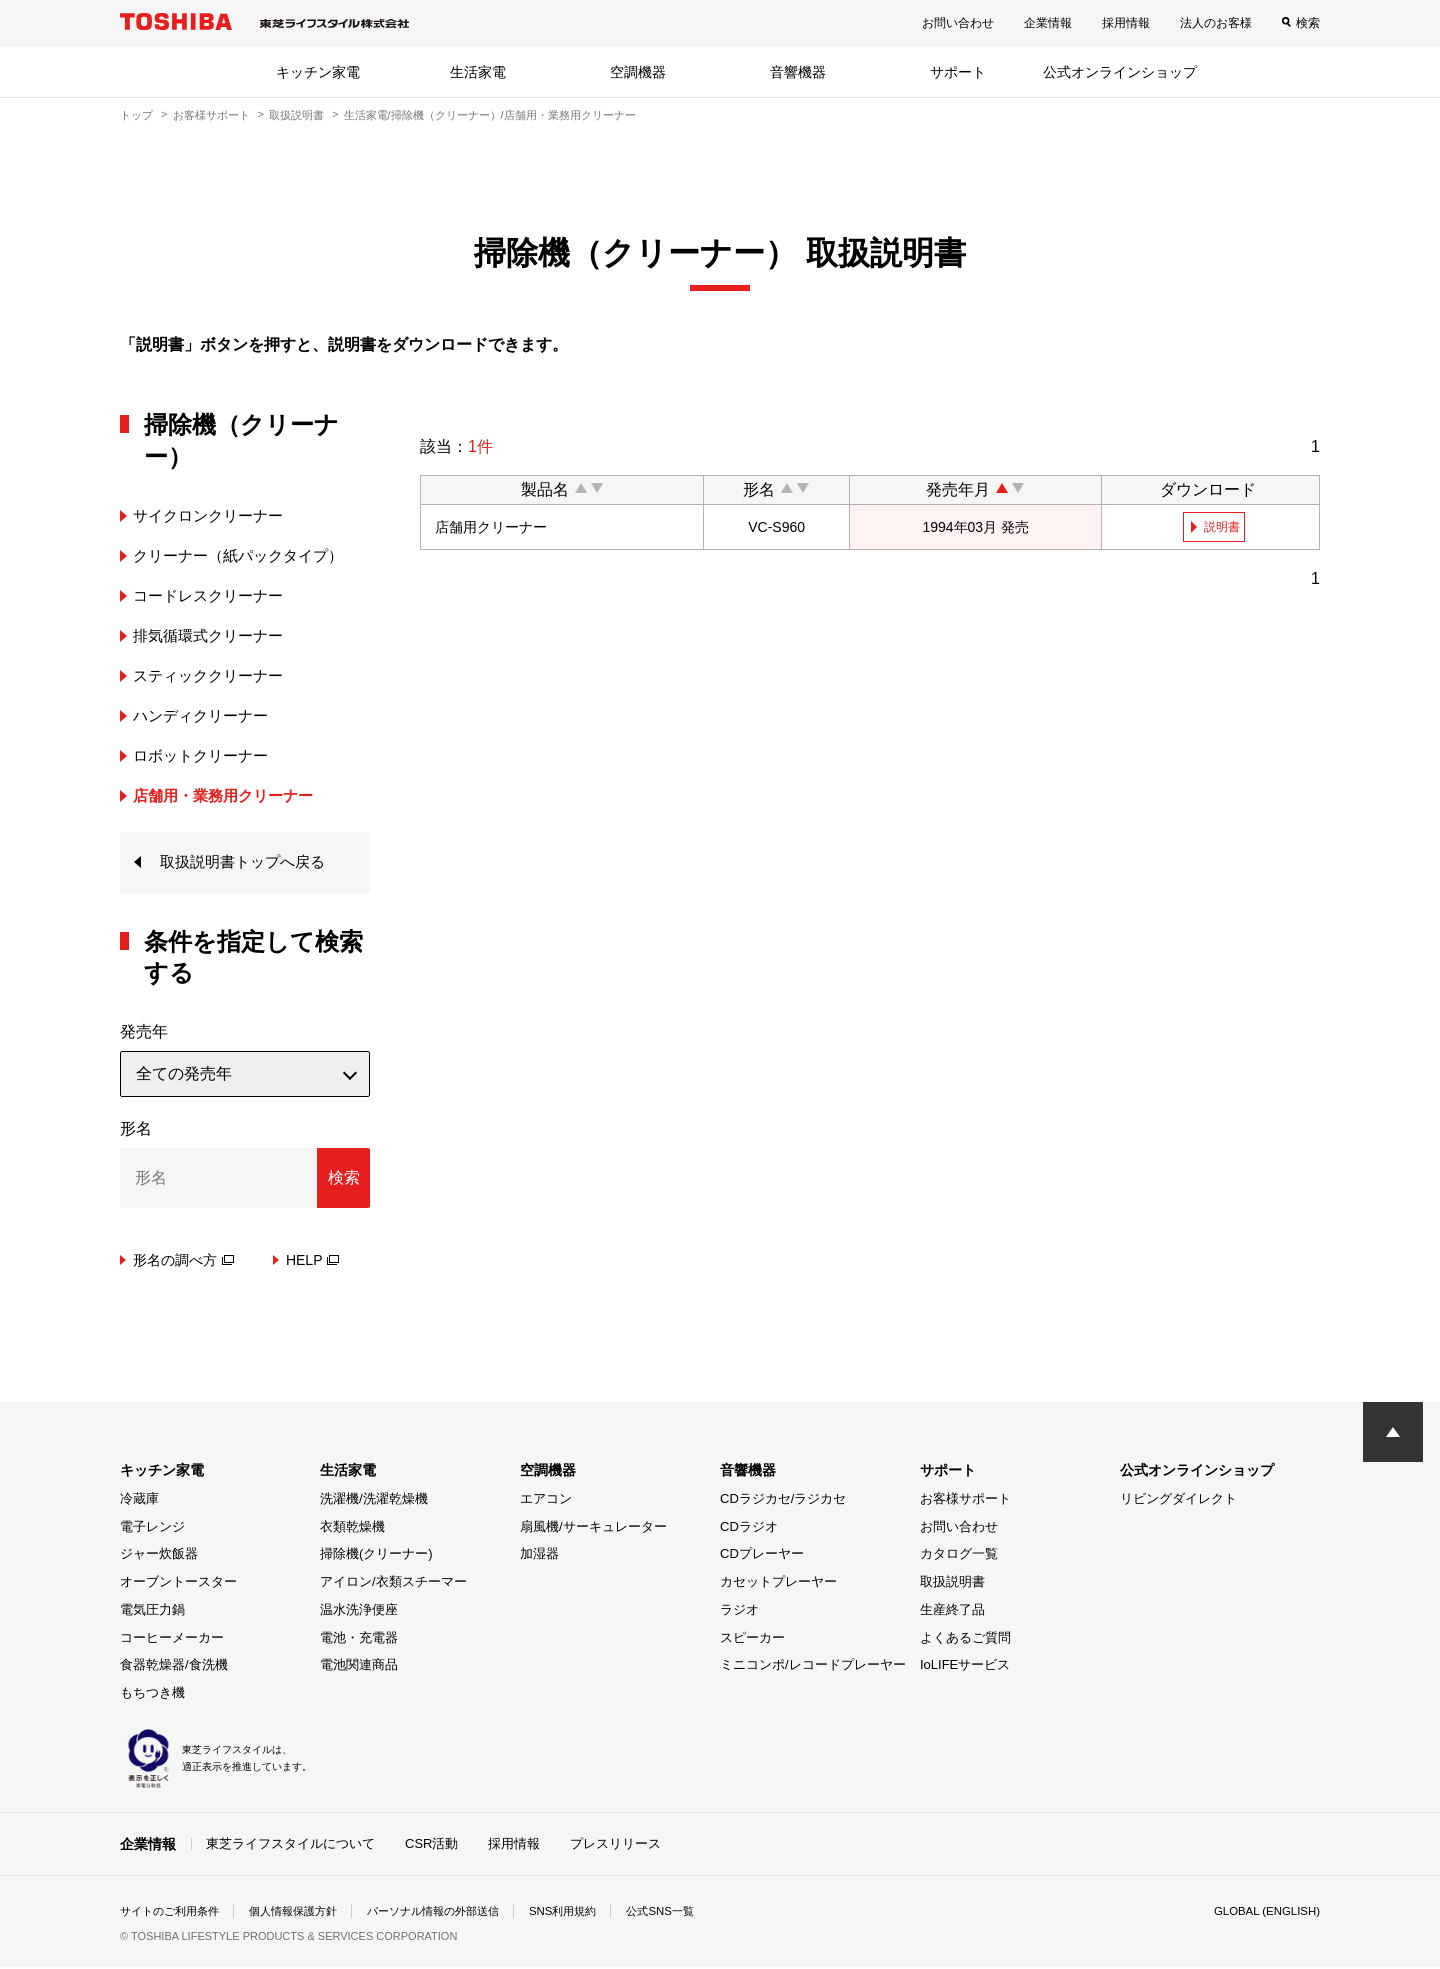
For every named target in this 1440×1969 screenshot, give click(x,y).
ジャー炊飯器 (159, 1555)
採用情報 (1126, 23)
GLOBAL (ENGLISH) (1264, 1913)
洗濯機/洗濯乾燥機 (374, 1499)
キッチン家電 (318, 72)
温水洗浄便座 (359, 1610)
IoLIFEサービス (965, 1666)
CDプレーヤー (762, 1555)
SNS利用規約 (594, 1913)
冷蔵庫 (139, 1499)
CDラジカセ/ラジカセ (783, 1499)
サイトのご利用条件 (174, 1913)
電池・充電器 (359, 1638)
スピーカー (752, 1638)
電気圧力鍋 (152, 1610)
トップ (136, 115)
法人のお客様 (1216, 23)
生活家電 (478, 72)
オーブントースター (178, 1583)
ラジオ (739, 1610)
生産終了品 (952, 1610)
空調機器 (638, 72)
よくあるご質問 (965, 1638)
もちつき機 (152, 1694)
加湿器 (539, 1555)
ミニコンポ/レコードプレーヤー (813, 1666)
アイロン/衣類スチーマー (393, 1583)
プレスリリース (615, 1844)
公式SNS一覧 (697, 1913)
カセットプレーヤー (778, 1583)
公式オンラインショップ (1120, 72)
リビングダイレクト (1178, 1499)
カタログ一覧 (959, 1555)
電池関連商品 (359, 1666)
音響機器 (798, 72)
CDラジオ (749, 1527)
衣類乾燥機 (352, 1527)
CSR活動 (431, 1844)
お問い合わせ (958, 23)
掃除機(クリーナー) (376, 1555)
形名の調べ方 (183, 1261)
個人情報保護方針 (306, 1913)
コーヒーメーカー (172, 1638)
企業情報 (1048, 23)
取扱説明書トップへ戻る (248, 862)
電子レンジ (152, 1527)
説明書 (1223, 527)
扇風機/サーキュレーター (593, 1527)
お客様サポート (211, 115)
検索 (1308, 23)
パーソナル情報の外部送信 (456, 1913)
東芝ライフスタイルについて (290, 1844)
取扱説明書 (296, 115)
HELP (313, 1261)
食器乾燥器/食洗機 (174, 1666)
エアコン (546, 1499)
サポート (958, 72)
